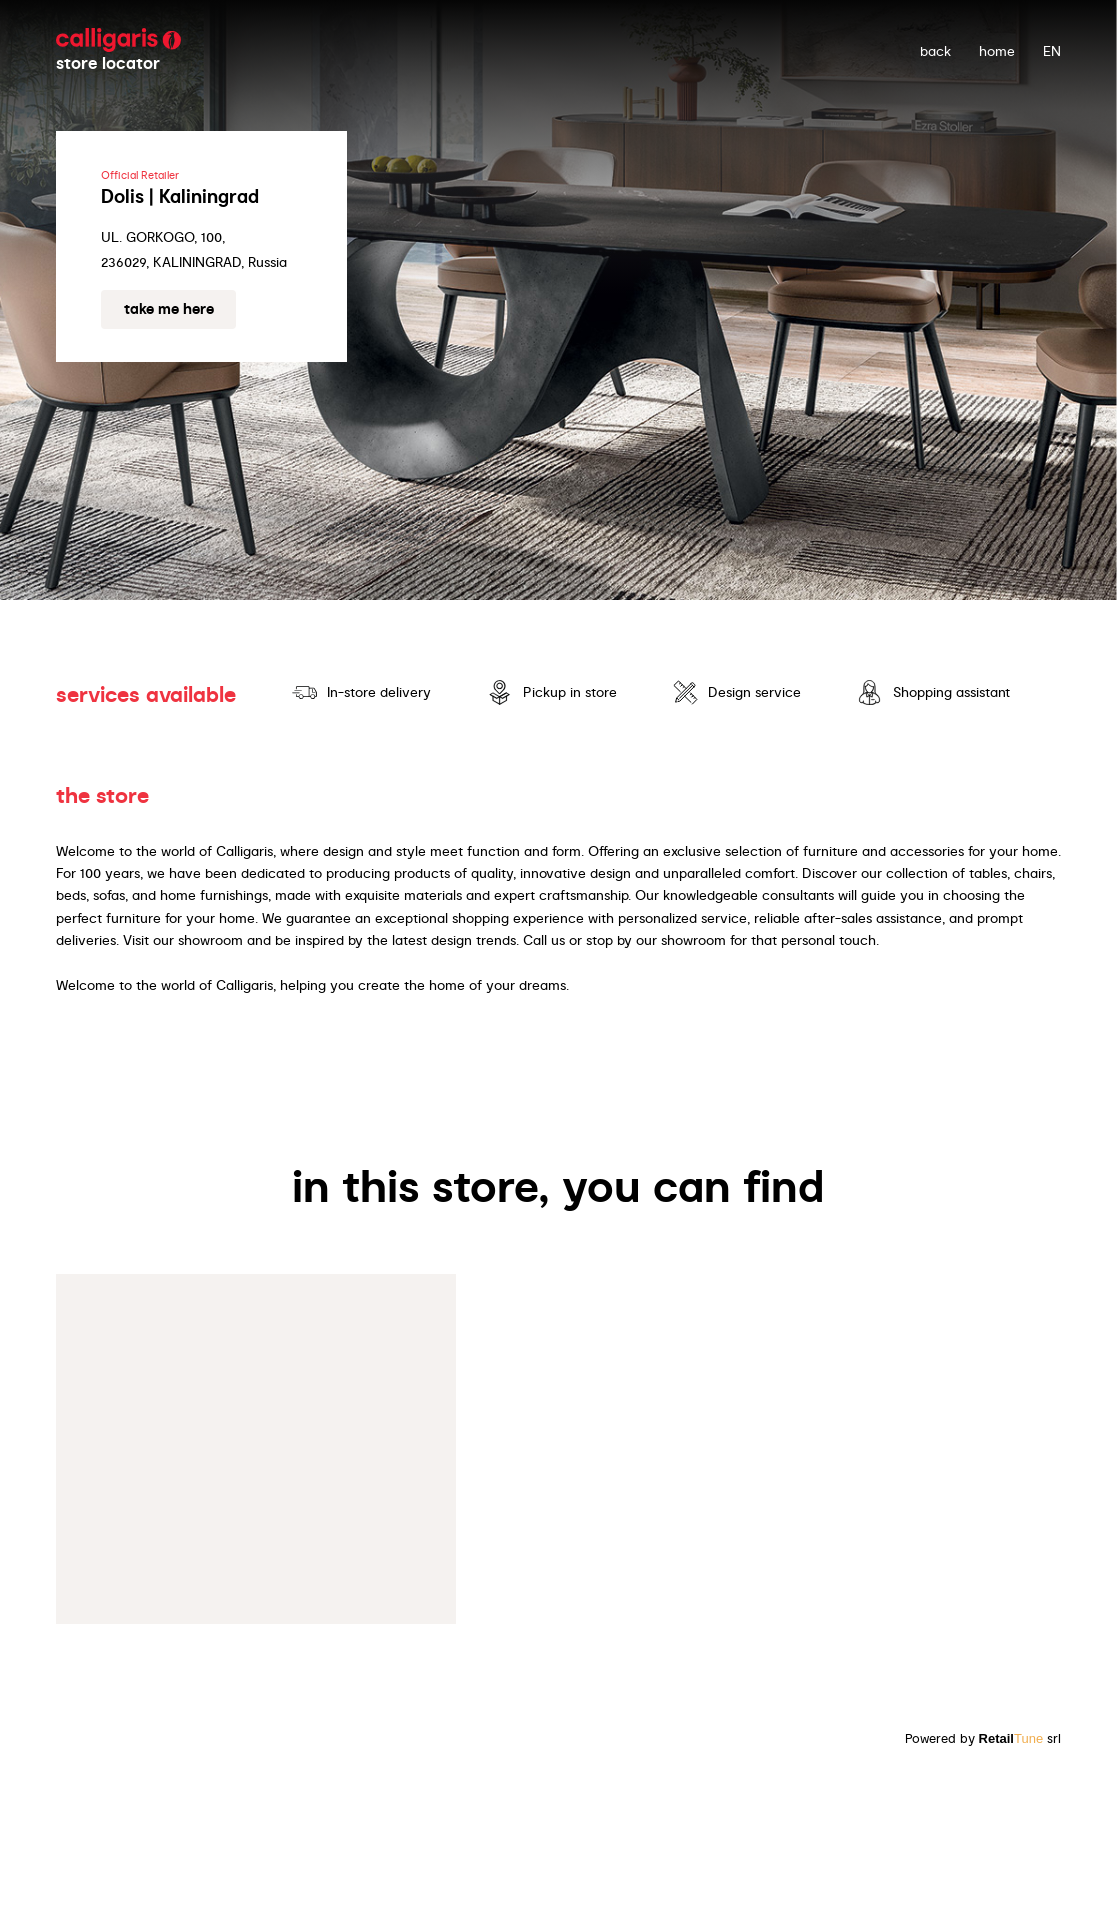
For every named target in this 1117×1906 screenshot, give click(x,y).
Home (997, 51)
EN (1052, 51)
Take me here (169, 309)
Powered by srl (983, 1738)
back (935, 51)
